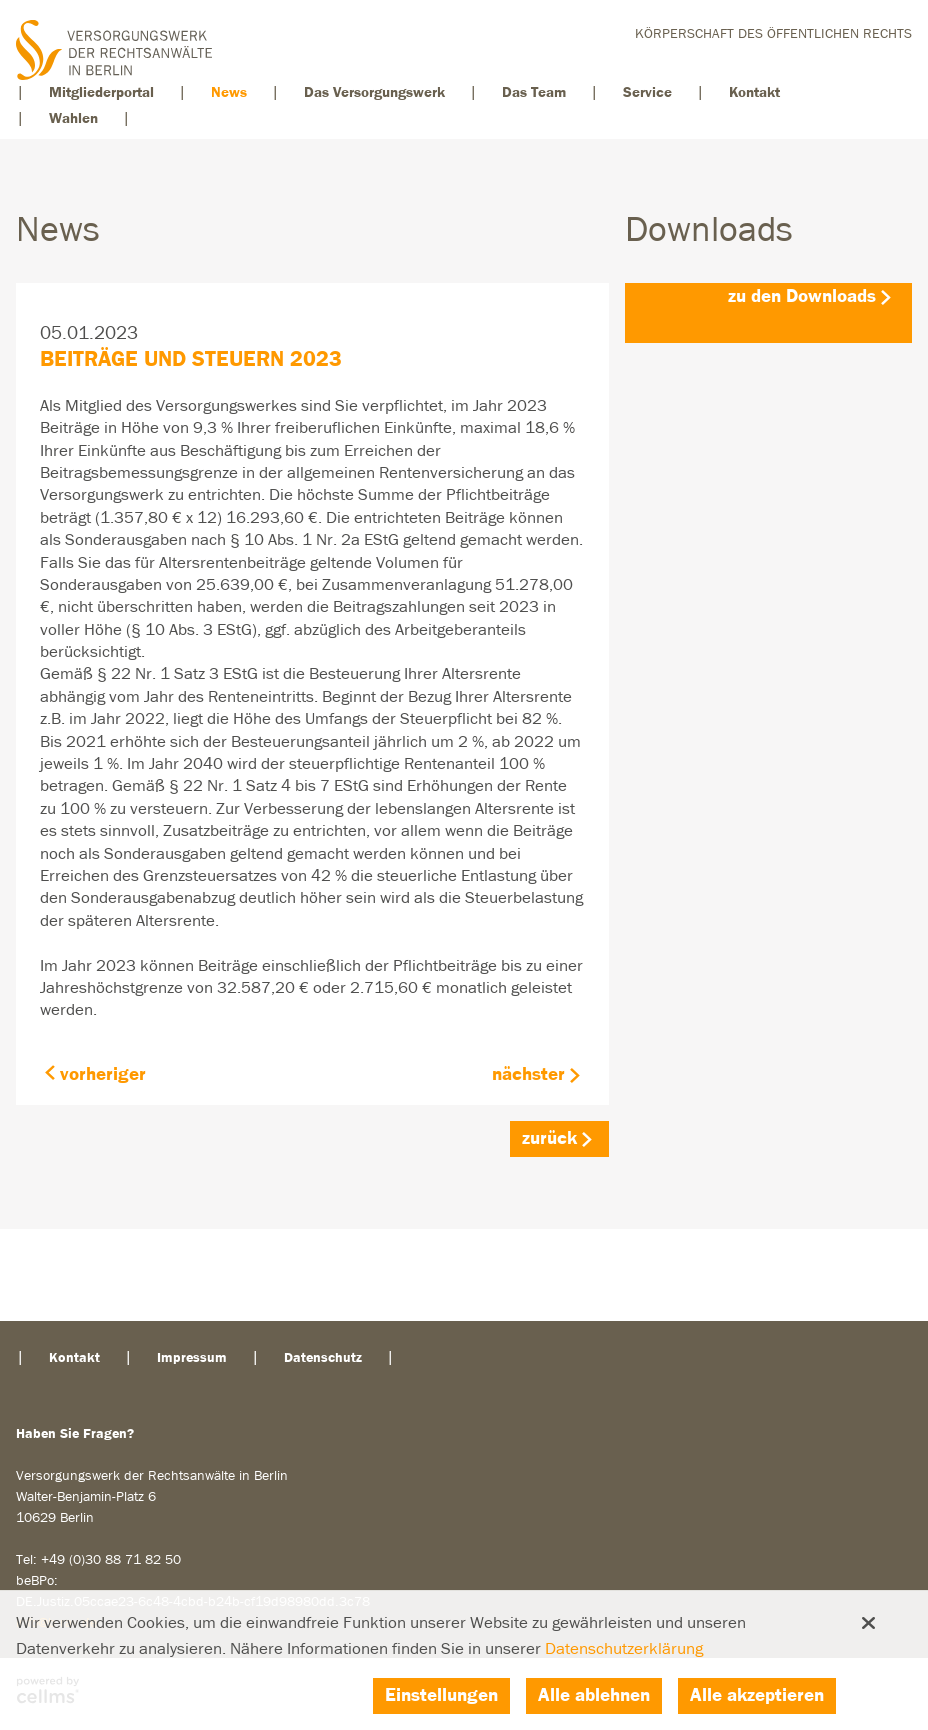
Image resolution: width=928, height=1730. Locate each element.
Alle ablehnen (594, 1695)
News (229, 92)
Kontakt (754, 92)
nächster (528, 1074)
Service (647, 92)
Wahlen (73, 118)
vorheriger (103, 1074)
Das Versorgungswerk (374, 92)
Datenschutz (323, 1358)
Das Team (534, 92)
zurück (549, 1138)
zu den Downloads (802, 296)
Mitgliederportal (101, 92)
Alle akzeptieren (757, 1695)
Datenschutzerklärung (624, 1649)
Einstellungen (441, 1695)
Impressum (192, 1358)
